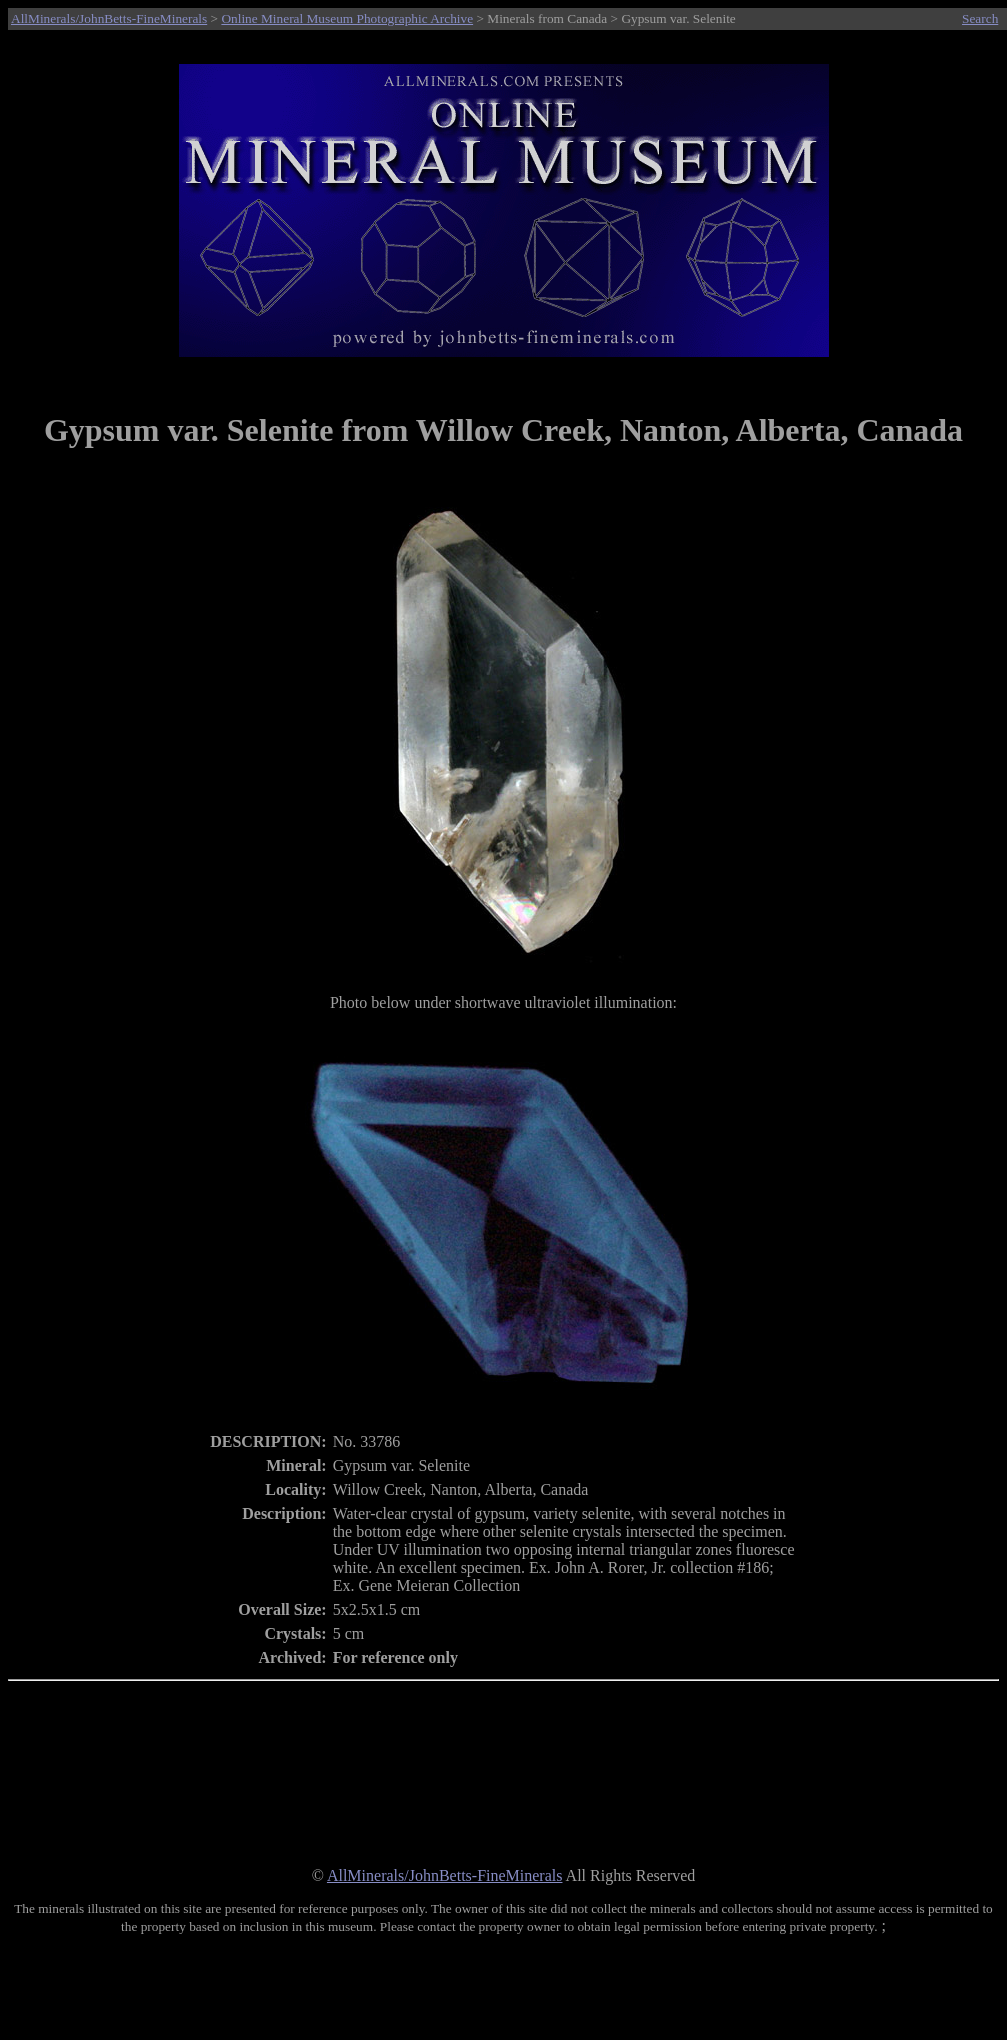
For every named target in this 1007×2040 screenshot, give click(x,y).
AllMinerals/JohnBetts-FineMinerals (109, 18)
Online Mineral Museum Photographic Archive (347, 18)
